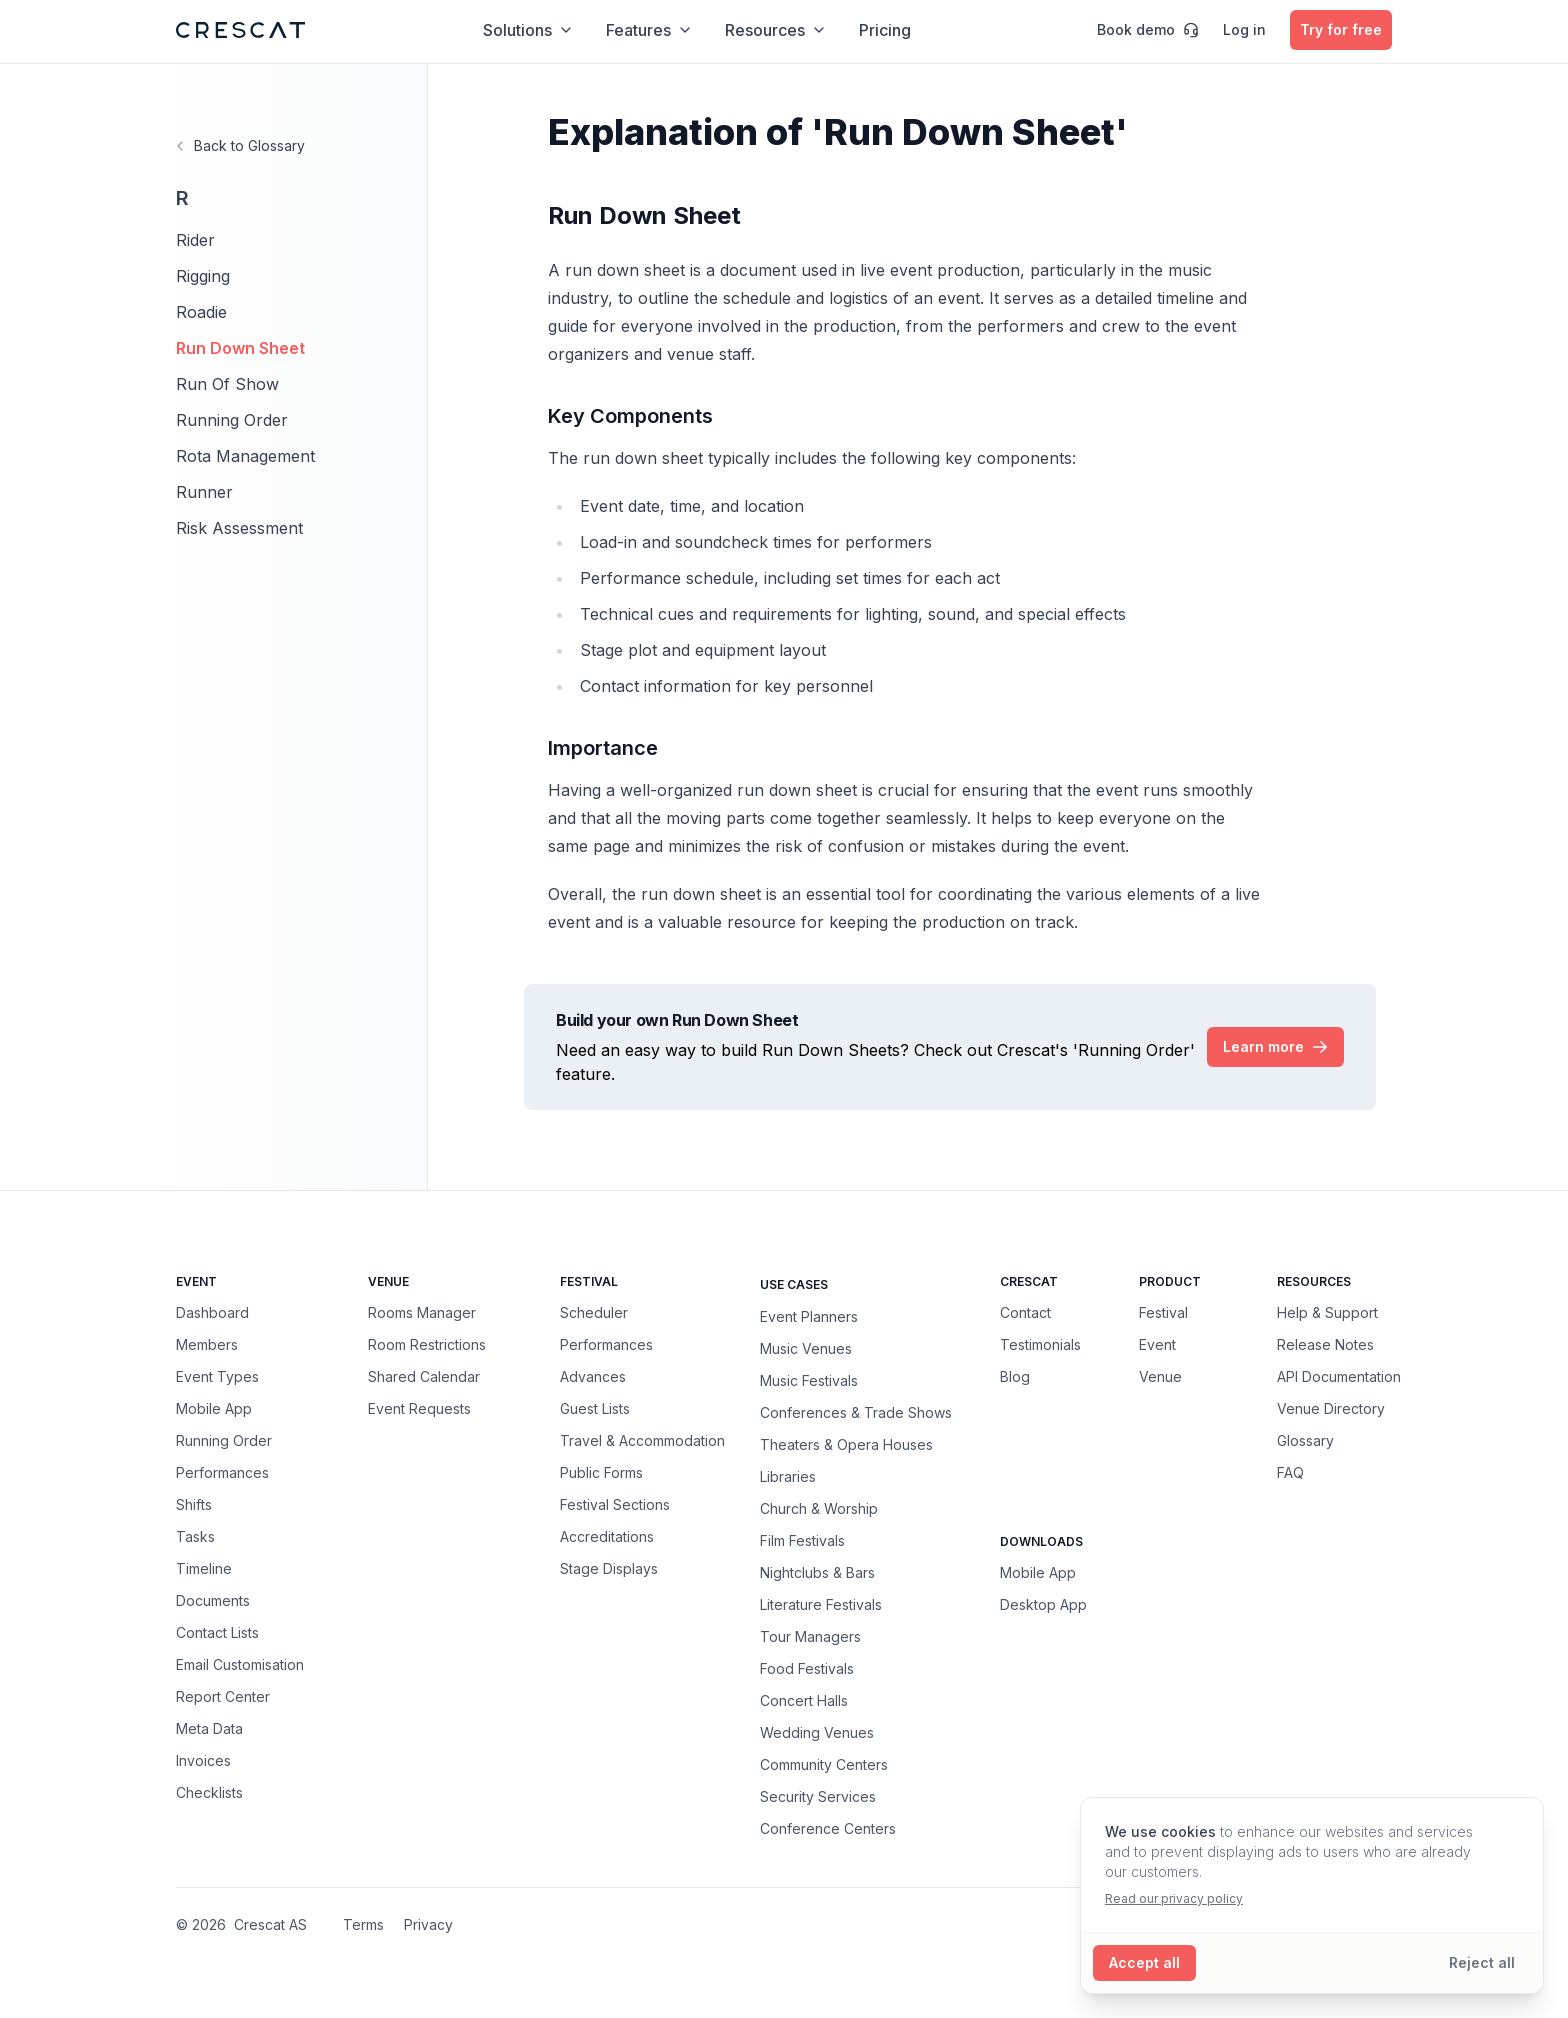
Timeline (204, 1568)
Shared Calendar (424, 1376)
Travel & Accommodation (642, 1440)
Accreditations (607, 1536)
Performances (222, 1472)
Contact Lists (217, 1632)
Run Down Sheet (240, 348)
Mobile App (214, 1408)
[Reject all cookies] (1482, 1963)
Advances (593, 1376)
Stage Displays (609, 1568)
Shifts (194, 1504)
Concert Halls (804, 1700)
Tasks (195, 1536)
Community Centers (824, 1764)
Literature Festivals (821, 1604)
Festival (1163, 1312)
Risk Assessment (239, 528)
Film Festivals (802, 1540)
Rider (195, 240)
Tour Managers (810, 1636)
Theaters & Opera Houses (846, 1444)
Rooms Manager (422, 1312)
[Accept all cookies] (1144, 1963)
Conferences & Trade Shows (856, 1412)
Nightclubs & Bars (817, 1572)
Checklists (209, 1792)
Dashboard (212, 1312)
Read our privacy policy (1174, 1898)
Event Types (217, 1376)
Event (1157, 1344)
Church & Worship (819, 1508)
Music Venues (806, 1348)
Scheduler (594, 1312)
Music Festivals (809, 1380)
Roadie (201, 312)
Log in (1244, 29)
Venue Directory (1331, 1408)
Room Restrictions (427, 1344)
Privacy (428, 1924)
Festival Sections (615, 1504)
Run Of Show (227, 384)
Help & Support (1327, 1312)
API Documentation (1339, 1376)
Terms (363, 1924)
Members (207, 1344)
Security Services (818, 1796)
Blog (1015, 1376)
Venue (1160, 1376)
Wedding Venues (817, 1732)
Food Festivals (807, 1668)
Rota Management (245, 456)
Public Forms (601, 1472)
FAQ (1290, 1472)
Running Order (232, 420)
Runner (204, 492)
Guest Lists (595, 1408)
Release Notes (1325, 1344)
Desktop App (1043, 1604)
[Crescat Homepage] (240, 30)
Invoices (203, 1760)
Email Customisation (240, 1664)
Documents (213, 1600)
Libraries (788, 1476)
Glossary (1305, 1440)
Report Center (223, 1696)
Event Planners (809, 1316)
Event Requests (419, 1408)
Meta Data (209, 1728)
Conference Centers (828, 1828)
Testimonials (1040, 1344)
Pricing (885, 30)
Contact (1025, 1312)
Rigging (203, 276)
